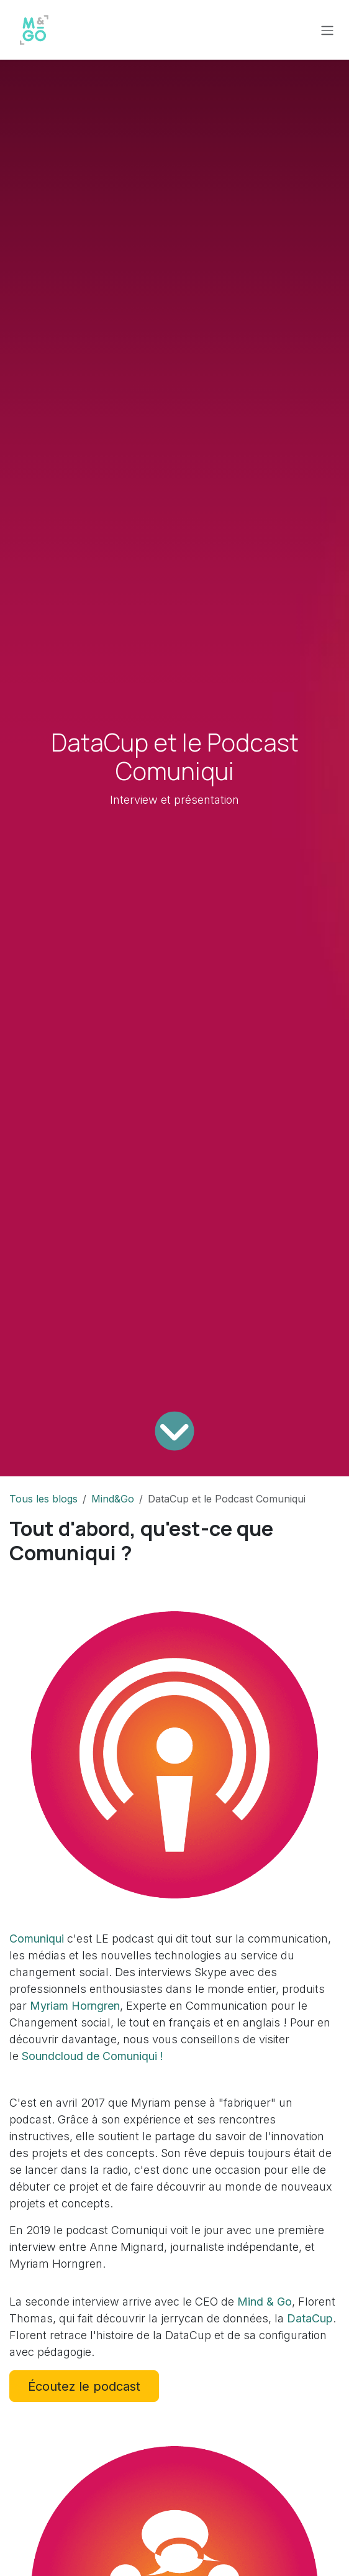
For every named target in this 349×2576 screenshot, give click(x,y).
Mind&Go (112, 1499)
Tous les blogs (43, 1499)
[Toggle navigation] (327, 30)
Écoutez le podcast (84, 2386)
